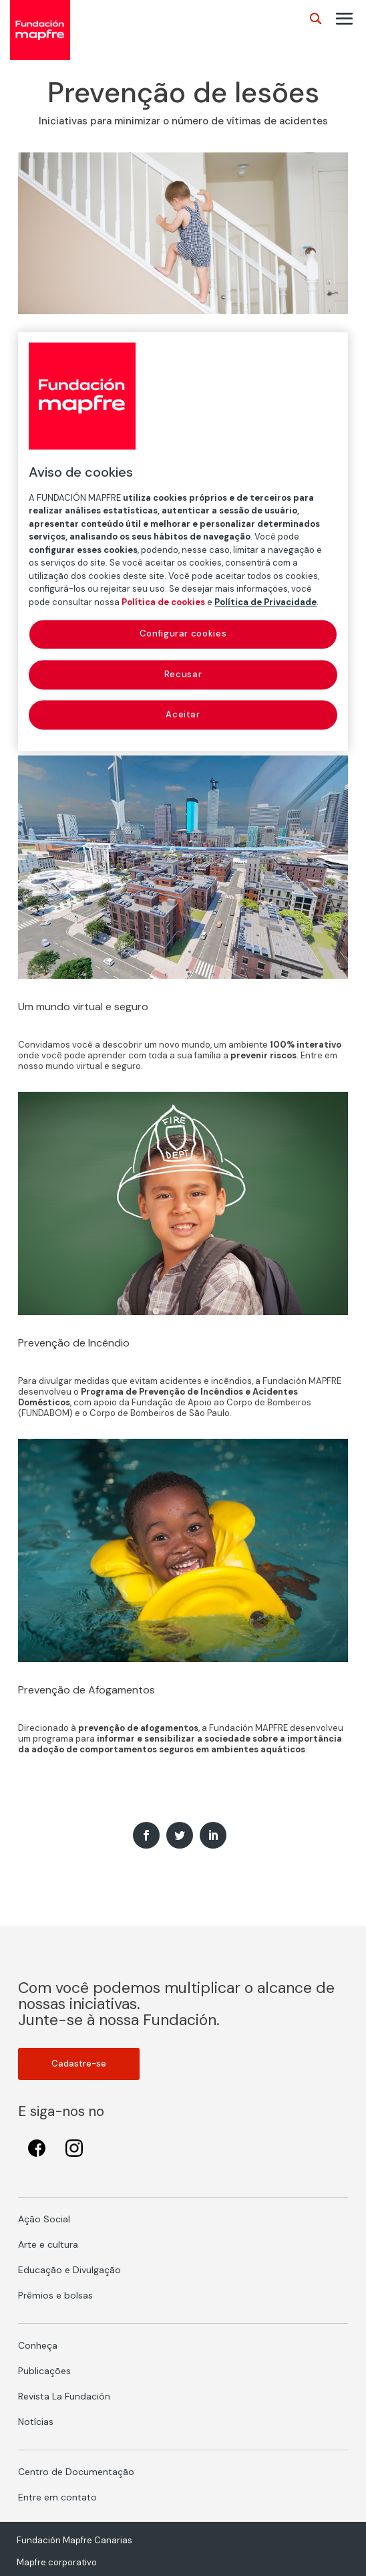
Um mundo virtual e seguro (83, 1007)
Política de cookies (163, 602)
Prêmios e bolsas (55, 2295)
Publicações (44, 2371)
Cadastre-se (78, 2063)
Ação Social (44, 2219)
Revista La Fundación (64, 2396)
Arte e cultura (48, 2244)
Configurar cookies (183, 634)
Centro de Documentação (76, 2472)
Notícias (35, 2422)
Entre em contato (57, 2497)
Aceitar (183, 714)
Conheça (37, 2345)
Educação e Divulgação (69, 2270)
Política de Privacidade (265, 602)
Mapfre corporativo (57, 2562)
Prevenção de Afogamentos (86, 1690)
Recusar (183, 674)
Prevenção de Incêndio (74, 1343)
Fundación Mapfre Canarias (74, 2540)
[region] (182, 541)
